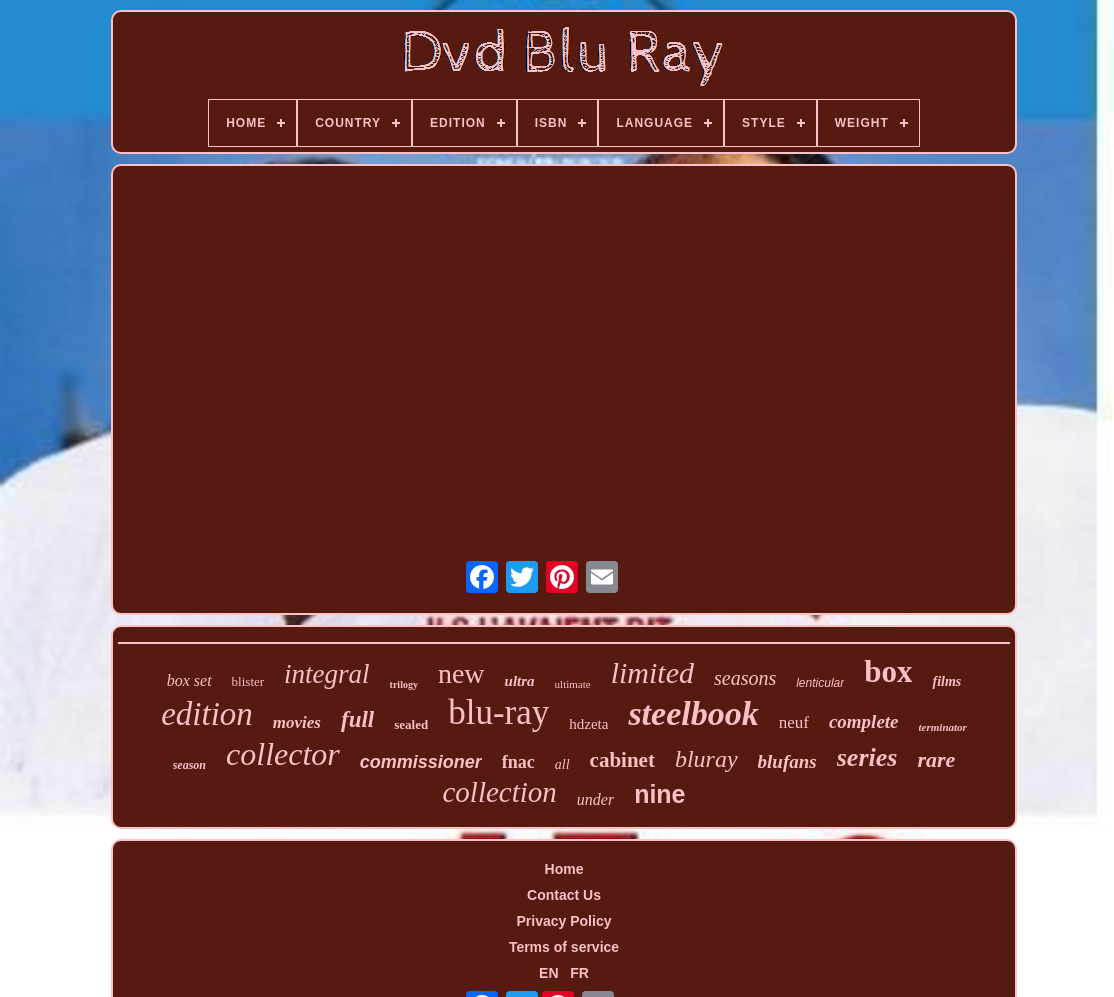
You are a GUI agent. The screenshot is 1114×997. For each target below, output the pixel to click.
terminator (943, 727)
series (867, 757)
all (562, 764)
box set (189, 680)
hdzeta (588, 724)
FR (579, 973)
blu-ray (498, 712)
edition (207, 714)
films (946, 681)
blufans (787, 761)
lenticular (820, 683)
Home (564, 869)
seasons (745, 678)
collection (499, 792)
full (357, 719)
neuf (794, 722)
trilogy (404, 684)
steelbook (693, 713)
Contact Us (564, 895)
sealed (411, 724)
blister (248, 681)
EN (548, 973)
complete (864, 721)
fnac (518, 762)
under (595, 799)
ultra (520, 681)
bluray (706, 759)
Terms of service (564, 947)
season (189, 765)
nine (659, 794)
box (888, 671)
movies (297, 722)
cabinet (622, 760)
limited (652, 672)
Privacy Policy (564, 921)
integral (327, 674)
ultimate (573, 684)
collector (283, 754)
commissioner (421, 762)
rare (936, 759)
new (461, 673)
